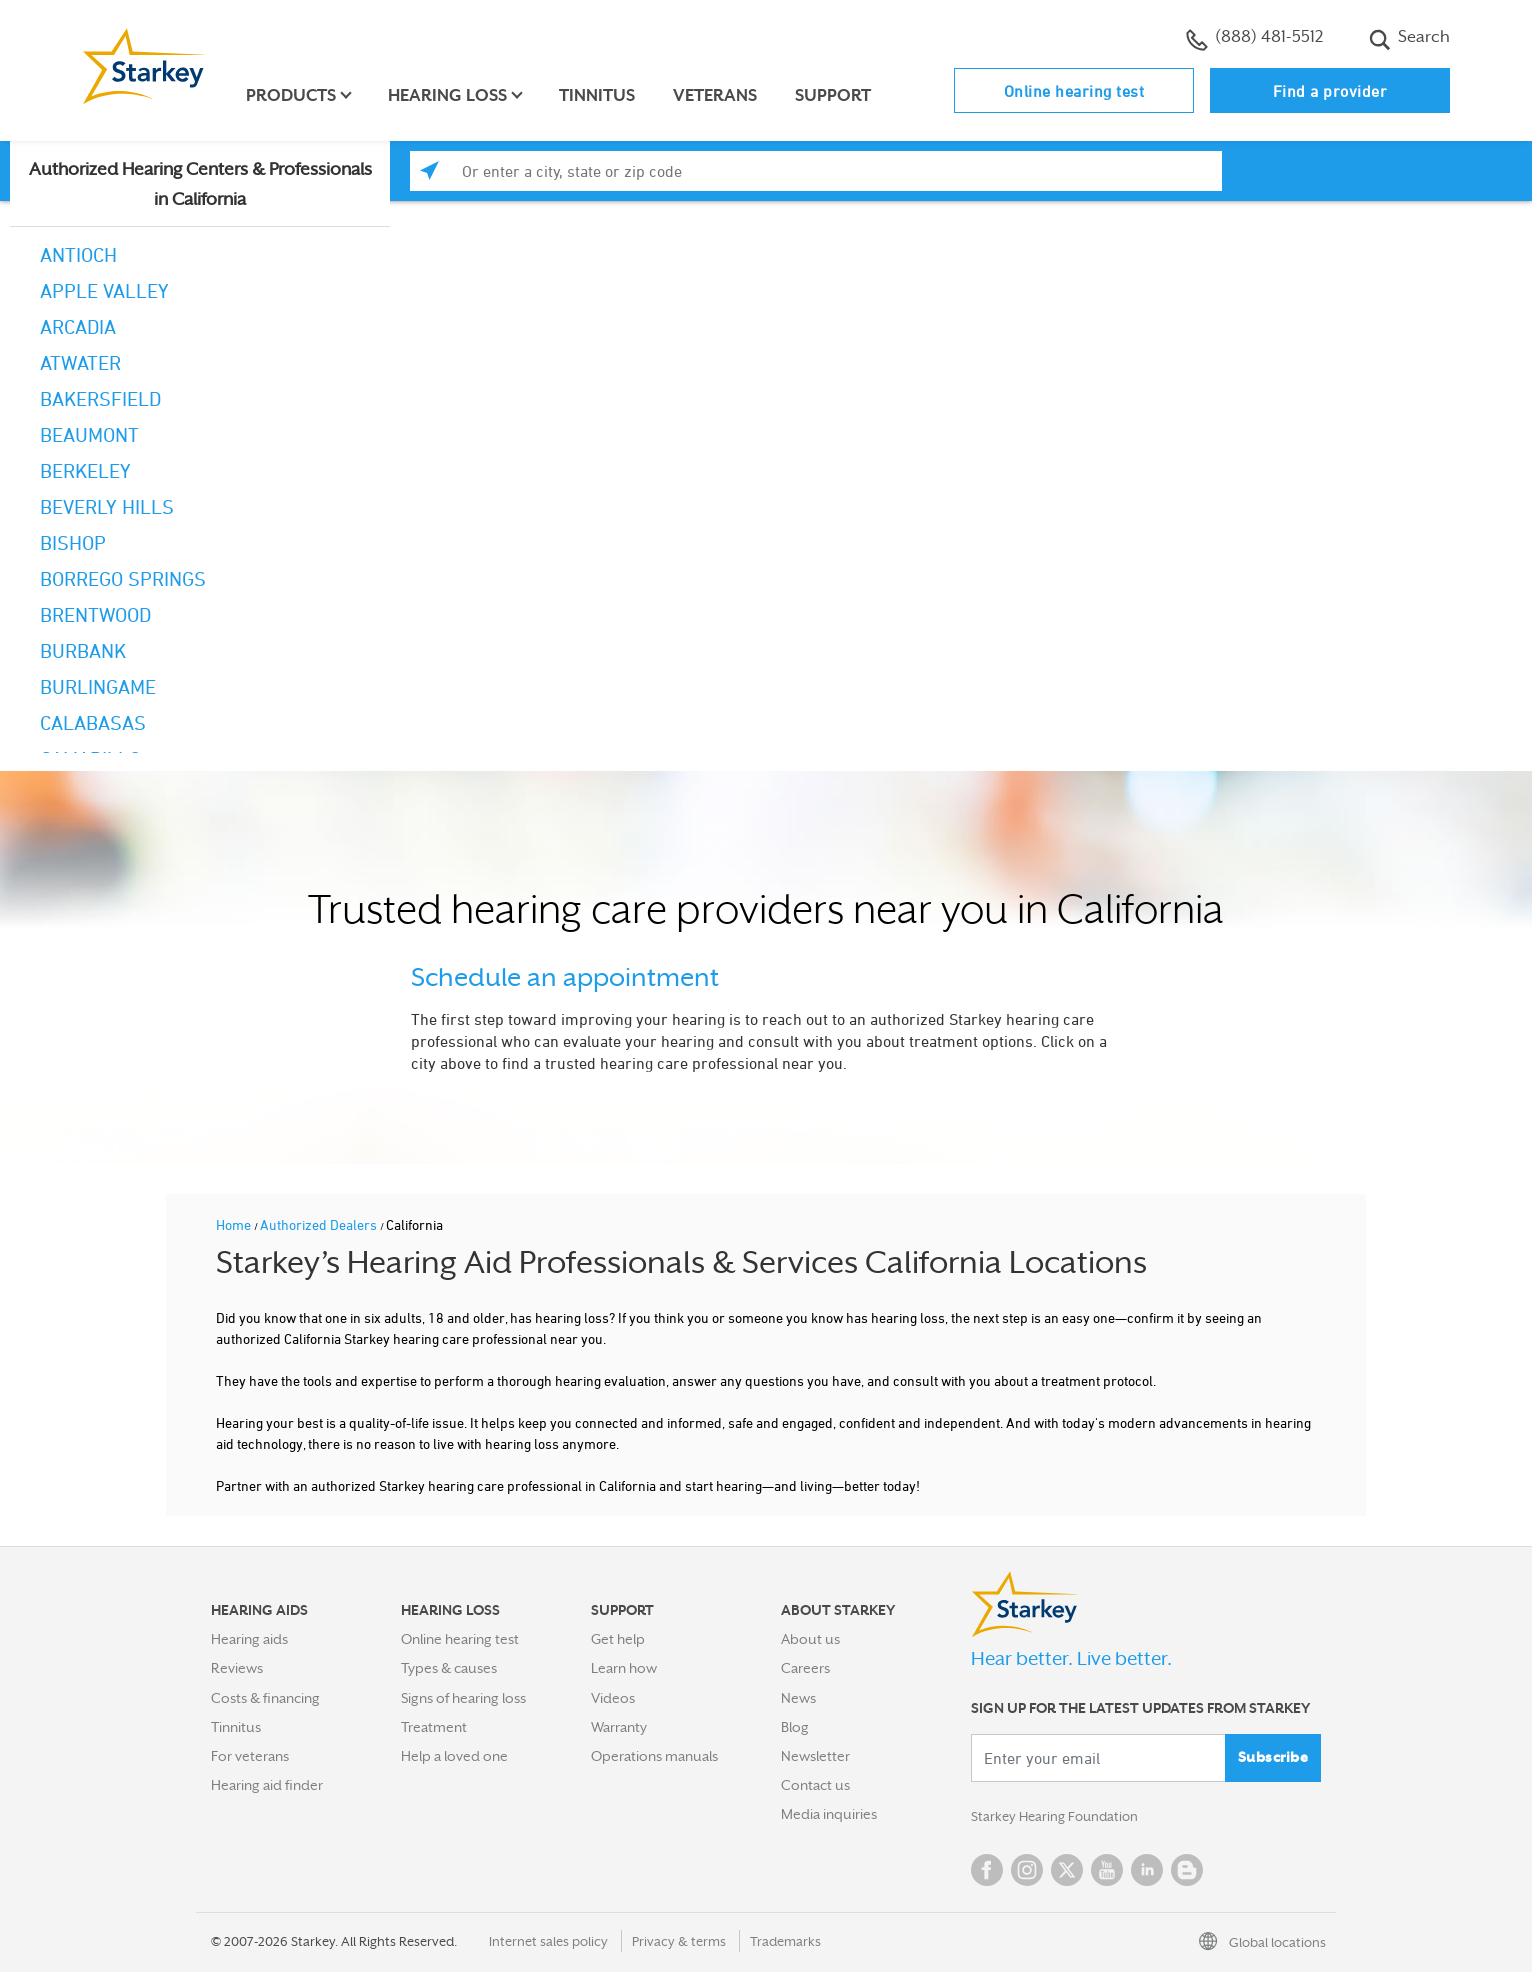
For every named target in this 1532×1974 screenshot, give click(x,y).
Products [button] (294, 95)
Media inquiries (829, 1814)
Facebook (987, 1872)
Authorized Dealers (320, 1224)
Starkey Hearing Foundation (1058, 1818)
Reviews (237, 1668)
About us (810, 1639)
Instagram (1027, 1872)
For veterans (250, 1756)
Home (235, 1224)
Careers (805, 1668)
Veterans (718, 95)
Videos (613, 1698)
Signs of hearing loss (463, 1698)
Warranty (619, 1727)
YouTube (1107, 1872)
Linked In (1147, 1872)
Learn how (624, 1668)
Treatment (434, 1727)
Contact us (815, 1785)
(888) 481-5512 (1254, 39)
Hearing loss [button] (450, 95)
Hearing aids (249, 1639)
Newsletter (815, 1756)
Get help (618, 1639)
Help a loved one (454, 1756)
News (798, 1698)
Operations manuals (654, 1756)
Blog (795, 1727)
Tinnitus (600, 95)
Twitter (1067, 1872)
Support (836, 95)
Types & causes (449, 1668)
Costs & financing (265, 1698)
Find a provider (1330, 91)
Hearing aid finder (267, 1785)
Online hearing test (1074, 91)
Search (1409, 39)
